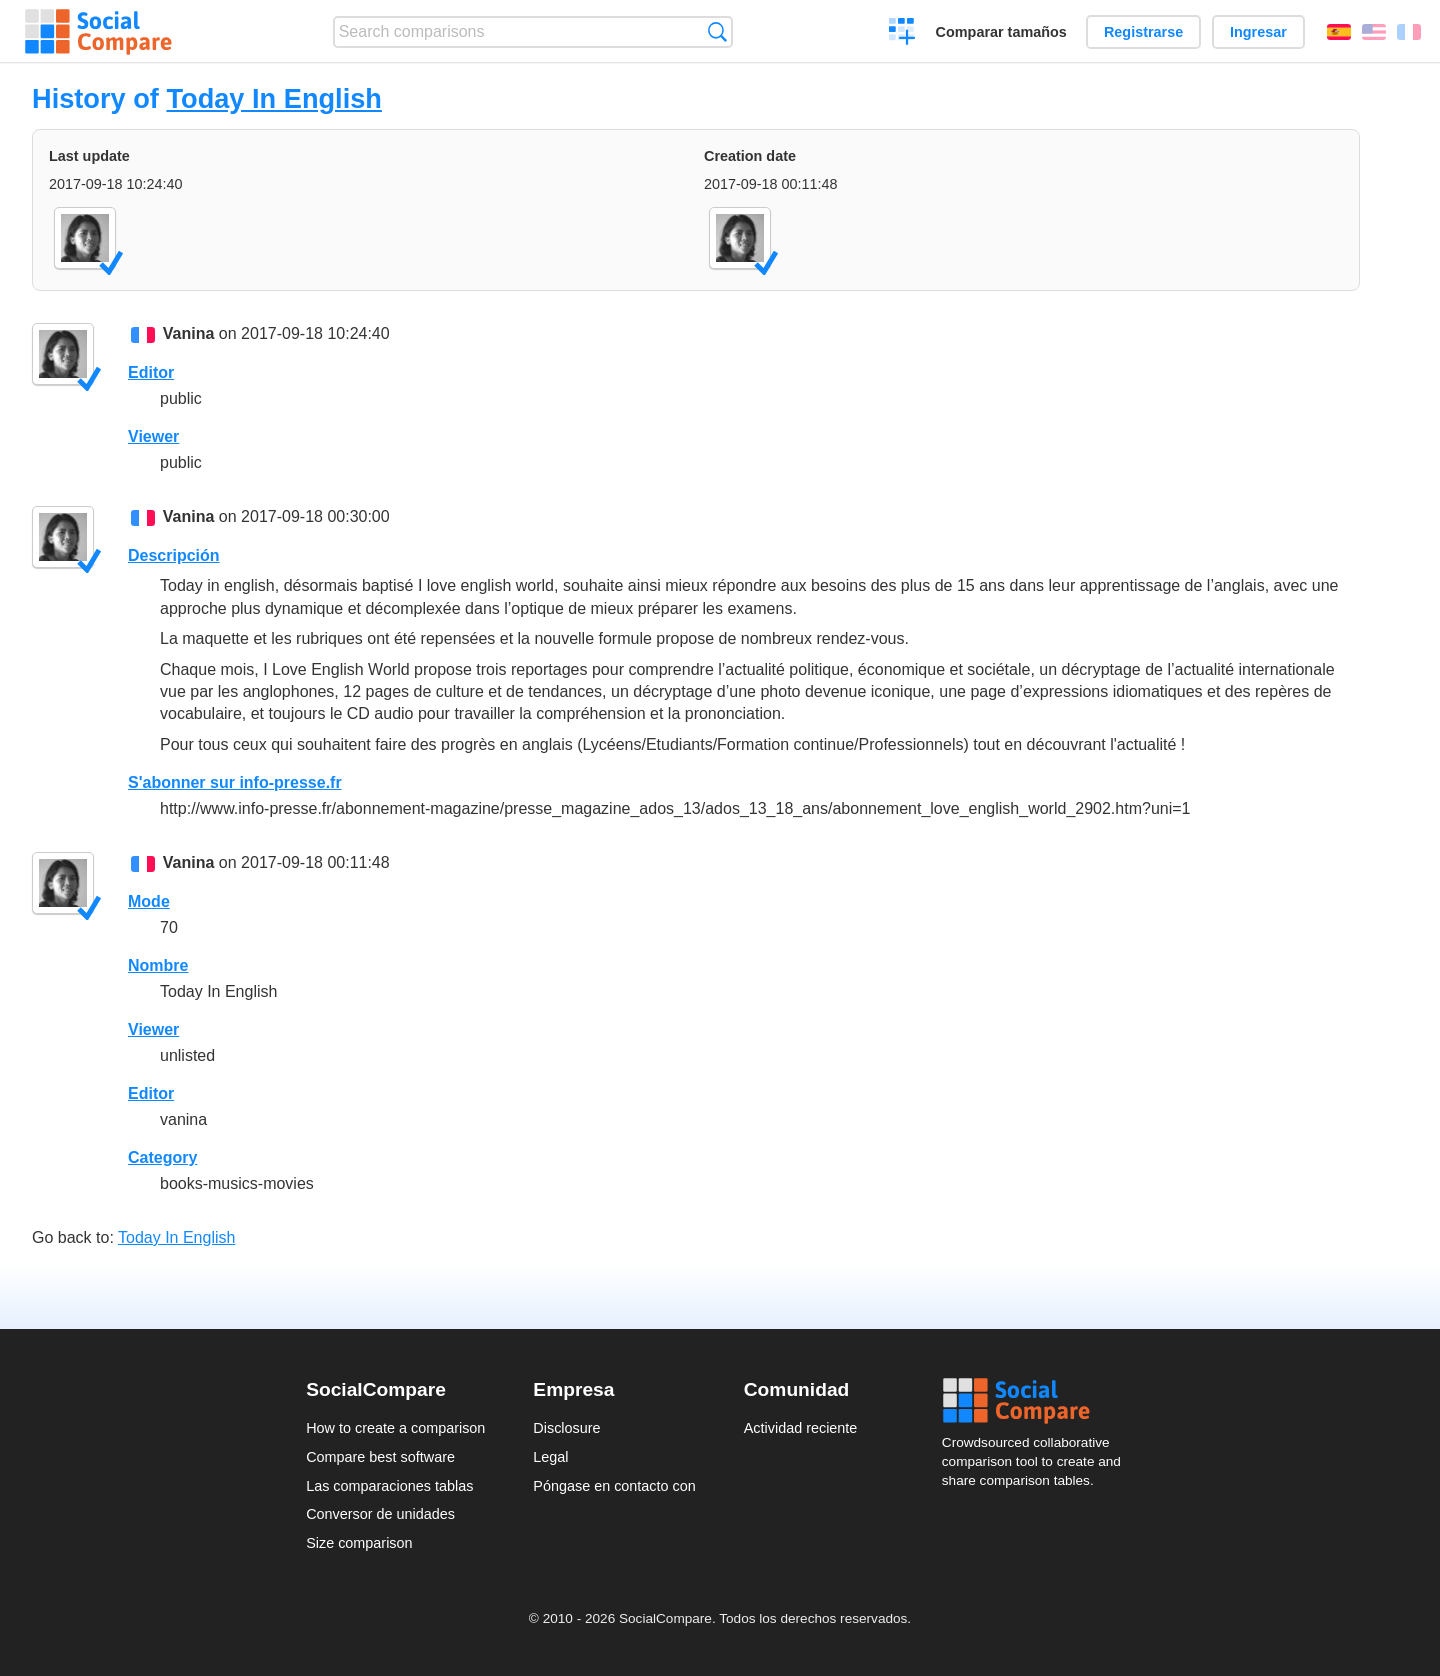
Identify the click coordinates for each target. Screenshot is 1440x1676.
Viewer (153, 436)
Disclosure (566, 1428)
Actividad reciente (801, 1428)
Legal (550, 1457)
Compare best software (380, 1457)
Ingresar (1258, 32)
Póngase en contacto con (614, 1486)
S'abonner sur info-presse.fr (235, 782)
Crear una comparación (902, 34)
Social (1038, 1401)
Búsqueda (717, 31)
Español (1339, 32)
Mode (149, 901)
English (1374, 32)
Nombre (158, 965)
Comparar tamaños (1001, 32)
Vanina (189, 333)
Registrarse (1143, 32)
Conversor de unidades (380, 1514)
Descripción (174, 555)
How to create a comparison (395, 1428)
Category (162, 1157)
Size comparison (359, 1543)
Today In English (274, 98)
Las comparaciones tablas (389, 1486)
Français (1409, 32)
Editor (151, 372)
